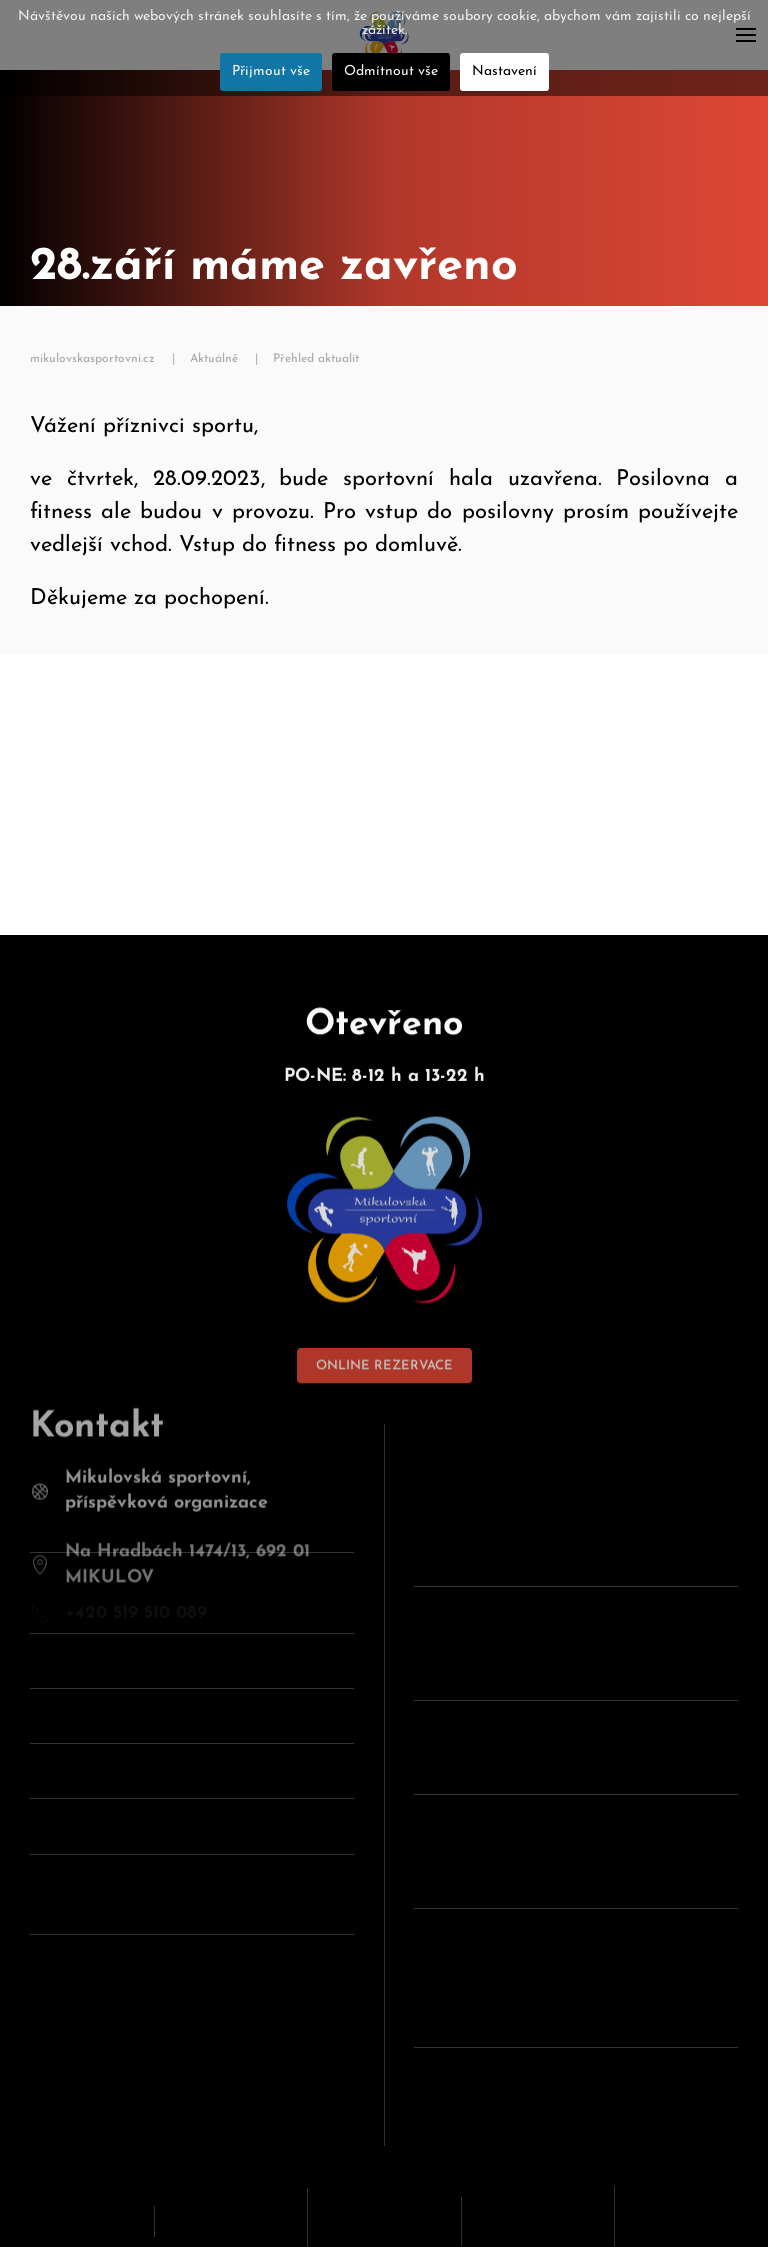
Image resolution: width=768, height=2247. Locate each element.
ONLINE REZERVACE (384, 1344)
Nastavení (504, 71)
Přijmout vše (271, 71)
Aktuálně (214, 359)
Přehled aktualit (316, 359)
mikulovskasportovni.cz (92, 359)
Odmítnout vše (391, 71)
